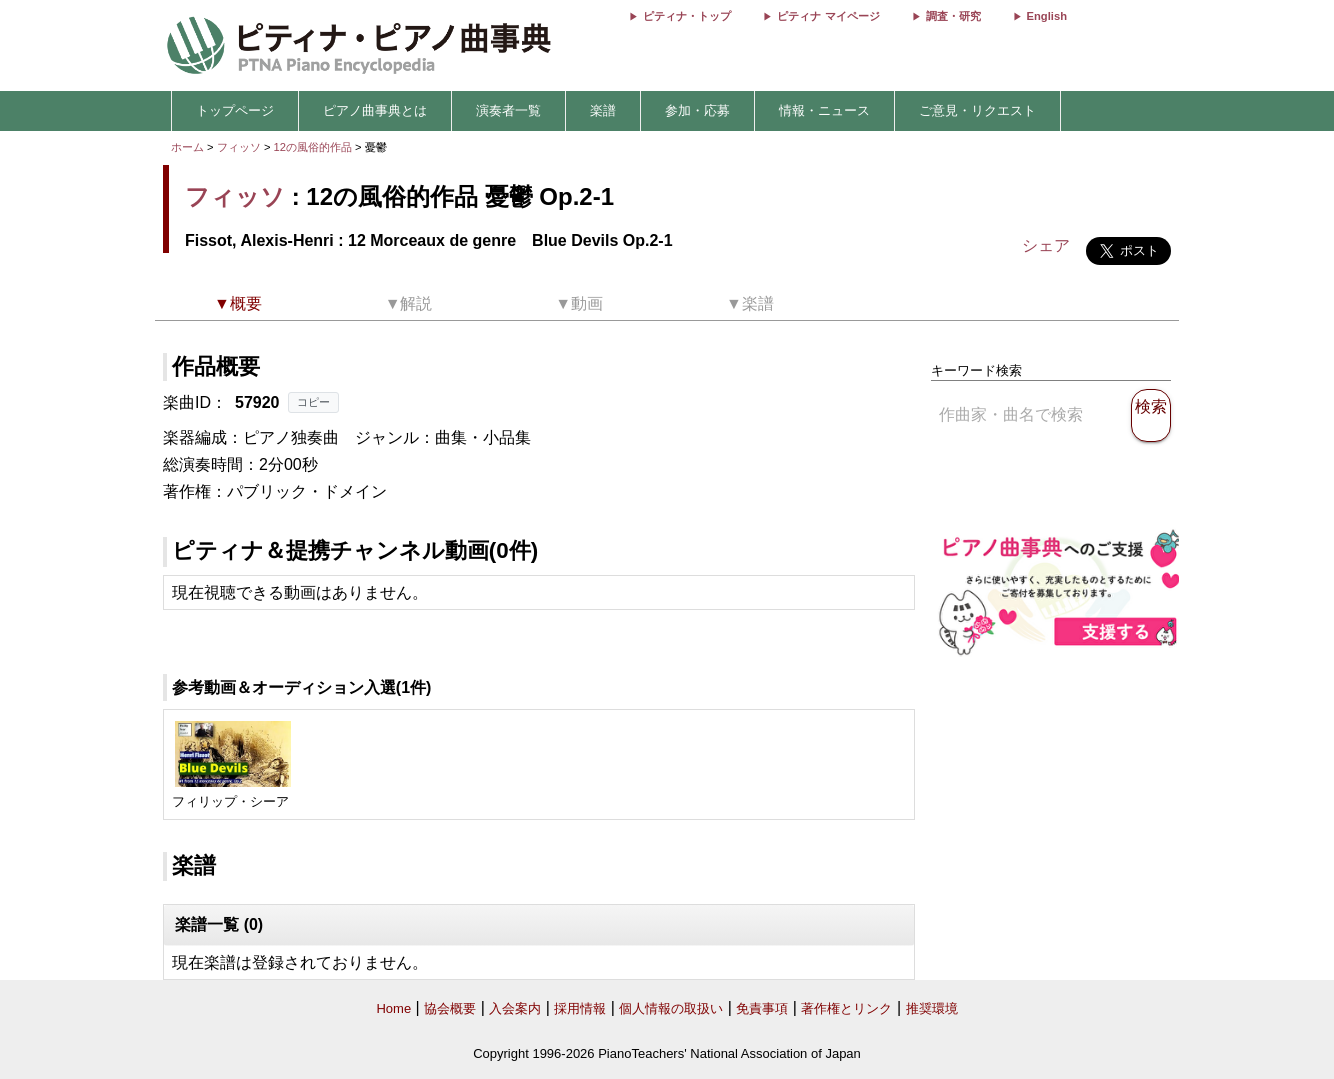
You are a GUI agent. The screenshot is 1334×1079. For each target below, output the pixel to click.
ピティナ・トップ (687, 16)
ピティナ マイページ (828, 16)
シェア (1046, 245)
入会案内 (515, 1008)
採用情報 (580, 1008)
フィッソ (239, 147)
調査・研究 (953, 16)
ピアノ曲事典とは (375, 110)
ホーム (187, 147)
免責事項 (762, 1008)
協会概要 (450, 1008)
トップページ (235, 110)
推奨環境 (932, 1008)
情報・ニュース (824, 110)
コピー (313, 402)
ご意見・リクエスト (977, 110)
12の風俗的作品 (315, 147)
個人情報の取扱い (671, 1008)
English (1047, 16)
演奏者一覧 (508, 110)
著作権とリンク (846, 1008)
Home (393, 1008)
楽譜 (603, 110)
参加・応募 (697, 110)
